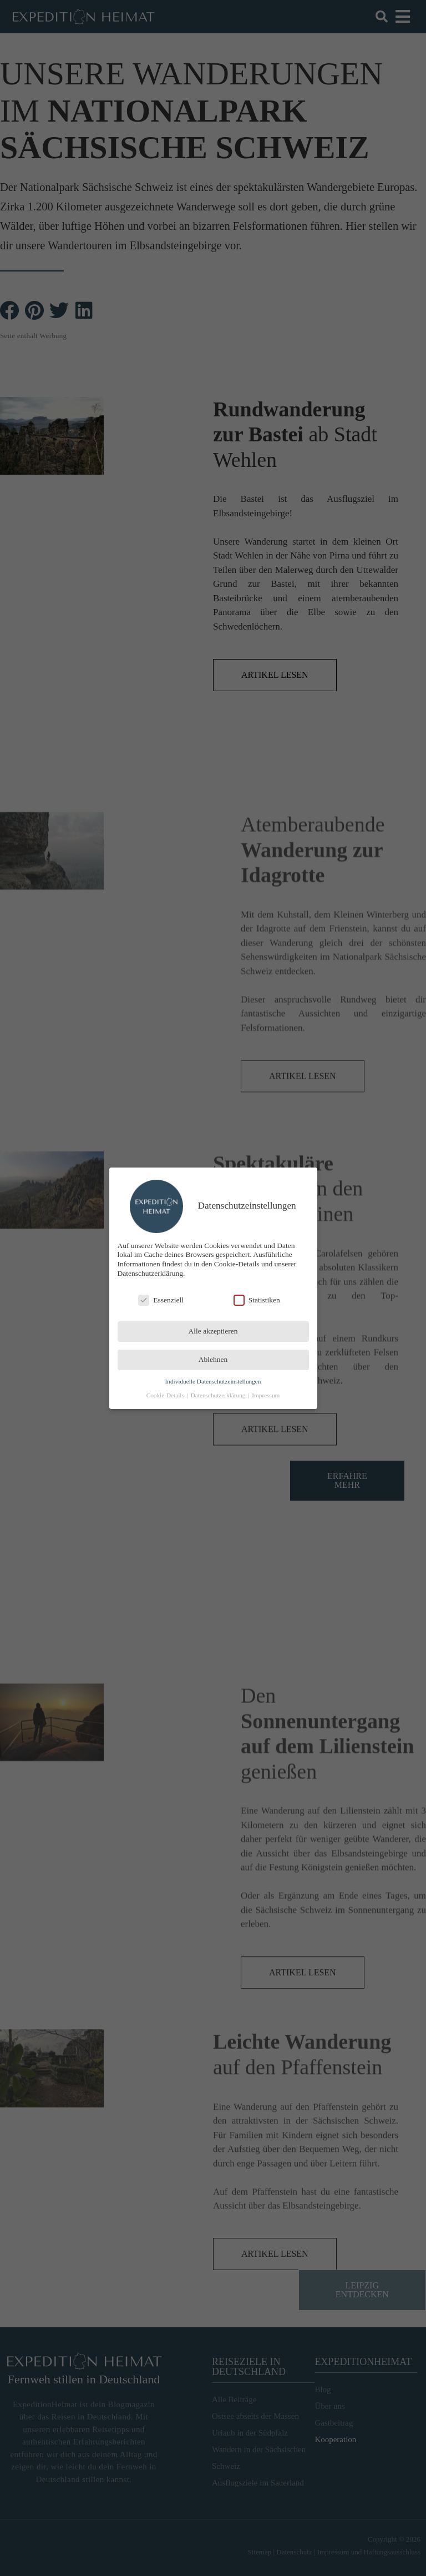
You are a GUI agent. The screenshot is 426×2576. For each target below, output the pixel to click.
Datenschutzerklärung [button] (219, 1395)
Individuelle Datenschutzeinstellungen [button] (213, 1381)
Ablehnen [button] (213, 1359)
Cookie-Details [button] (166, 1395)
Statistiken (257, 1300)
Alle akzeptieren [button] (213, 1331)
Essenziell (161, 1300)
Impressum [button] (266, 1395)
